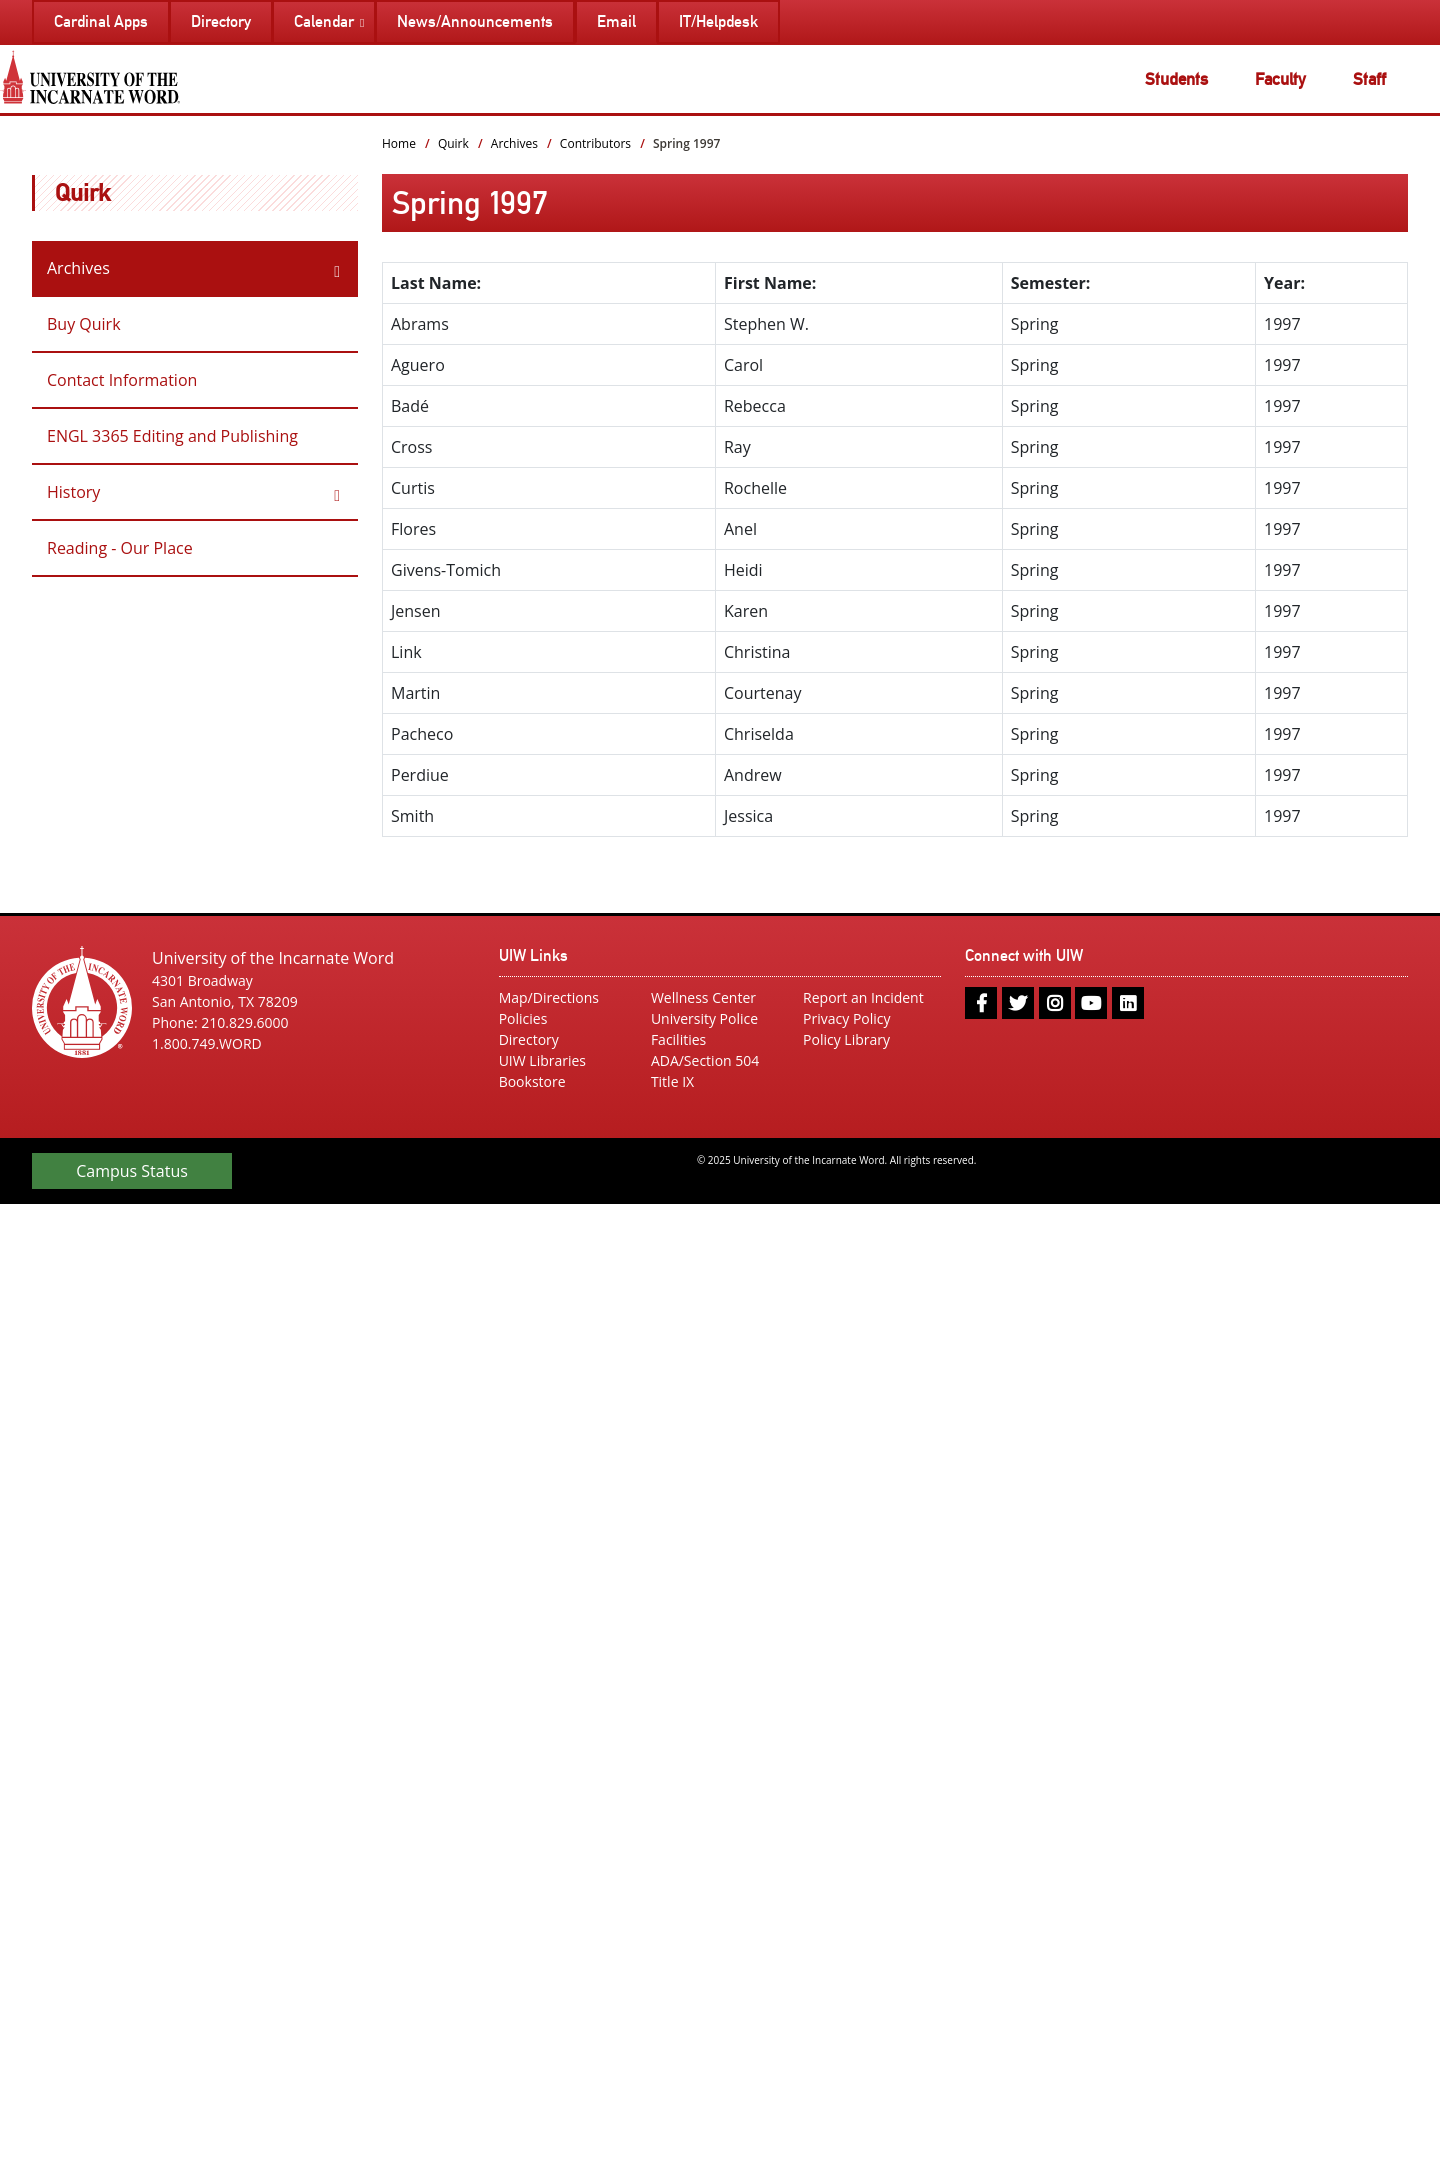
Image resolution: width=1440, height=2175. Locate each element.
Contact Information (122, 380)
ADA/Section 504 (705, 1060)
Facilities (678, 1039)
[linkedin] (1128, 1003)
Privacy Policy (846, 1018)
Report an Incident (863, 997)
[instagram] (1055, 1003)
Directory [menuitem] (221, 21)
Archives (78, 268)
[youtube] (1091, 1003)
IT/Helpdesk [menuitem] (718, 21)
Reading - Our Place (120, 548)
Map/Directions (549, 997)
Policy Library (846, 1039)
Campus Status (132, 1171)
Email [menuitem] (616, 21)
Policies (523, 1018)
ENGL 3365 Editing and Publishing (172, 436)
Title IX (672, 1081)
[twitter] (1018, 1003)
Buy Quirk (84, 324)
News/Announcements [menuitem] (475, 21)
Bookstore (532, 1081)
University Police (704, 1018)
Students (1176, 79)
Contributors (595, 143)
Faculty (1280, 79)
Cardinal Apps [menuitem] (101, 21)
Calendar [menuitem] (324, 21)
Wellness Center (703, 997)
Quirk (82, 192)
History (73, 492)
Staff (1369, 79)
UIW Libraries (542, 1060)
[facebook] (981, 1003)
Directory (529, 1039)
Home (399, 143)
